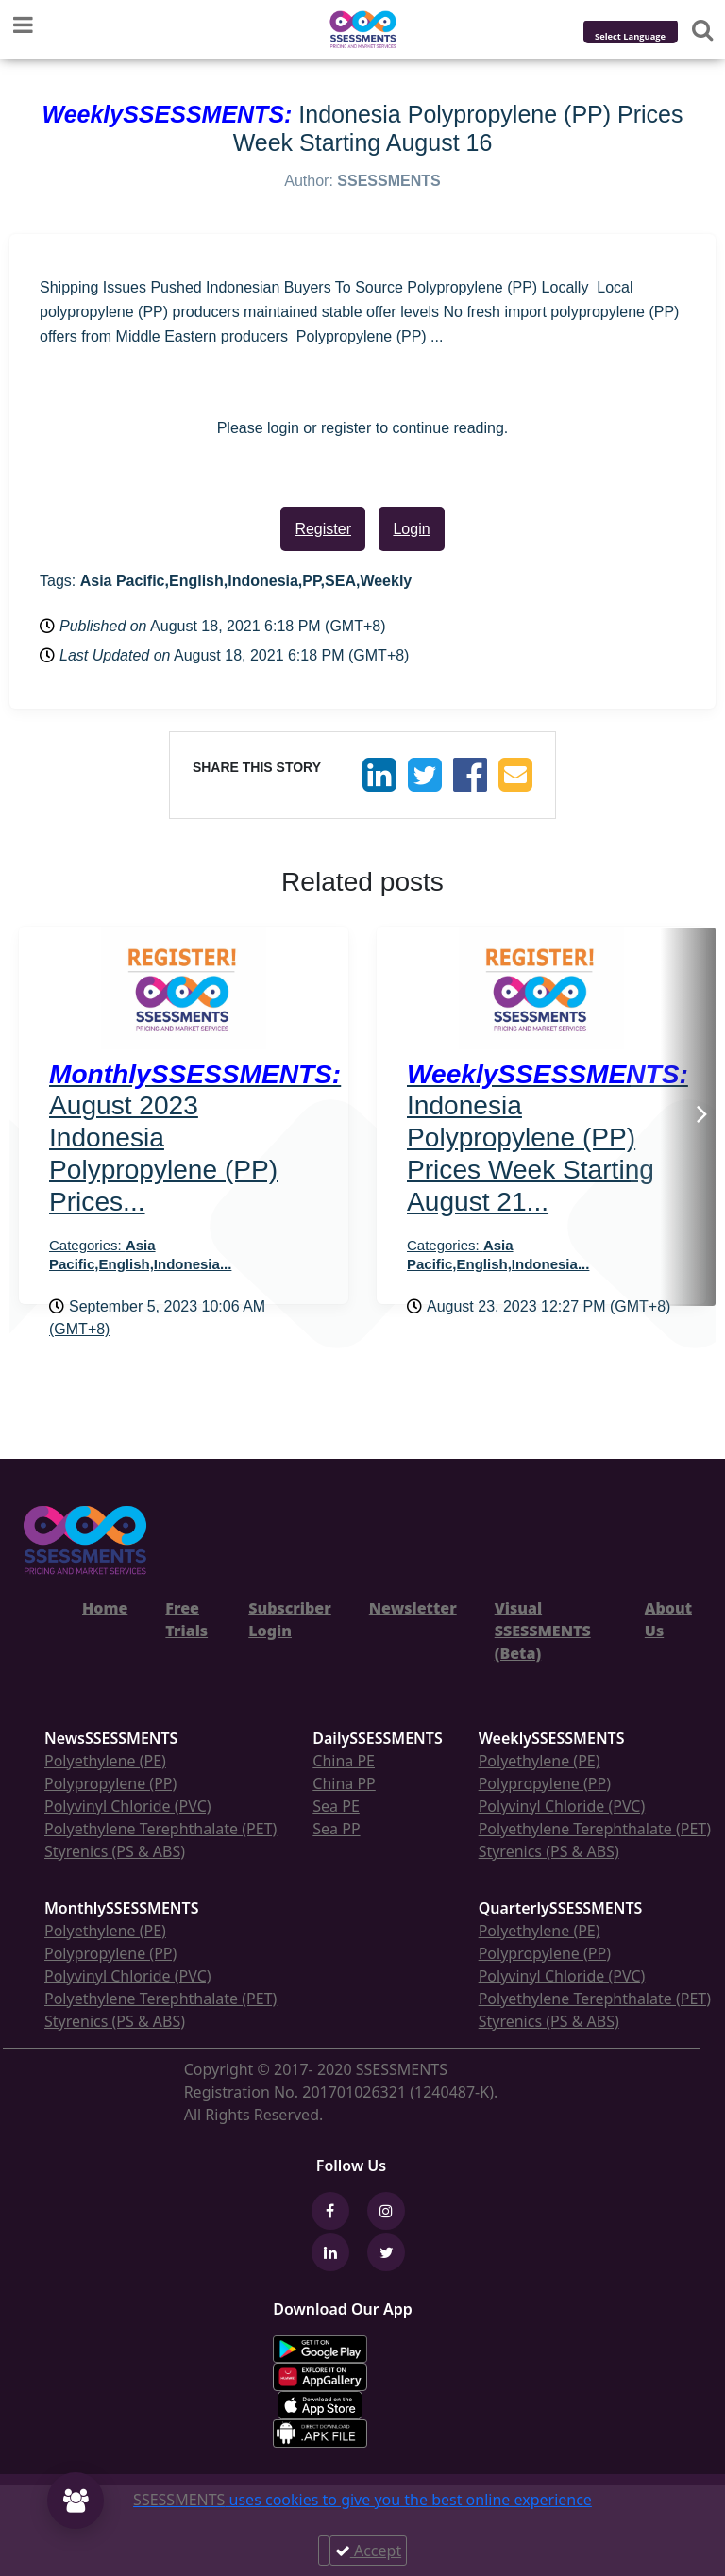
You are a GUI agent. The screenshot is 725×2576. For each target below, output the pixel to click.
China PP (344, 1783)
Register (323, 529)
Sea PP (336, 1828)
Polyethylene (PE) (105, 1760)
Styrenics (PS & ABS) (114, 1851)
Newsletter (413, 1607)
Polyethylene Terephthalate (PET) (160, 1828)
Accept (368, 2550)
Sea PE (336, 1806)
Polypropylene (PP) (110, 1783)
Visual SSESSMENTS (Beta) (543, 1630)
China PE (343, 1760)
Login (411, 529)
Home (104, 1607)
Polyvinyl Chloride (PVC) (127, 1806)
